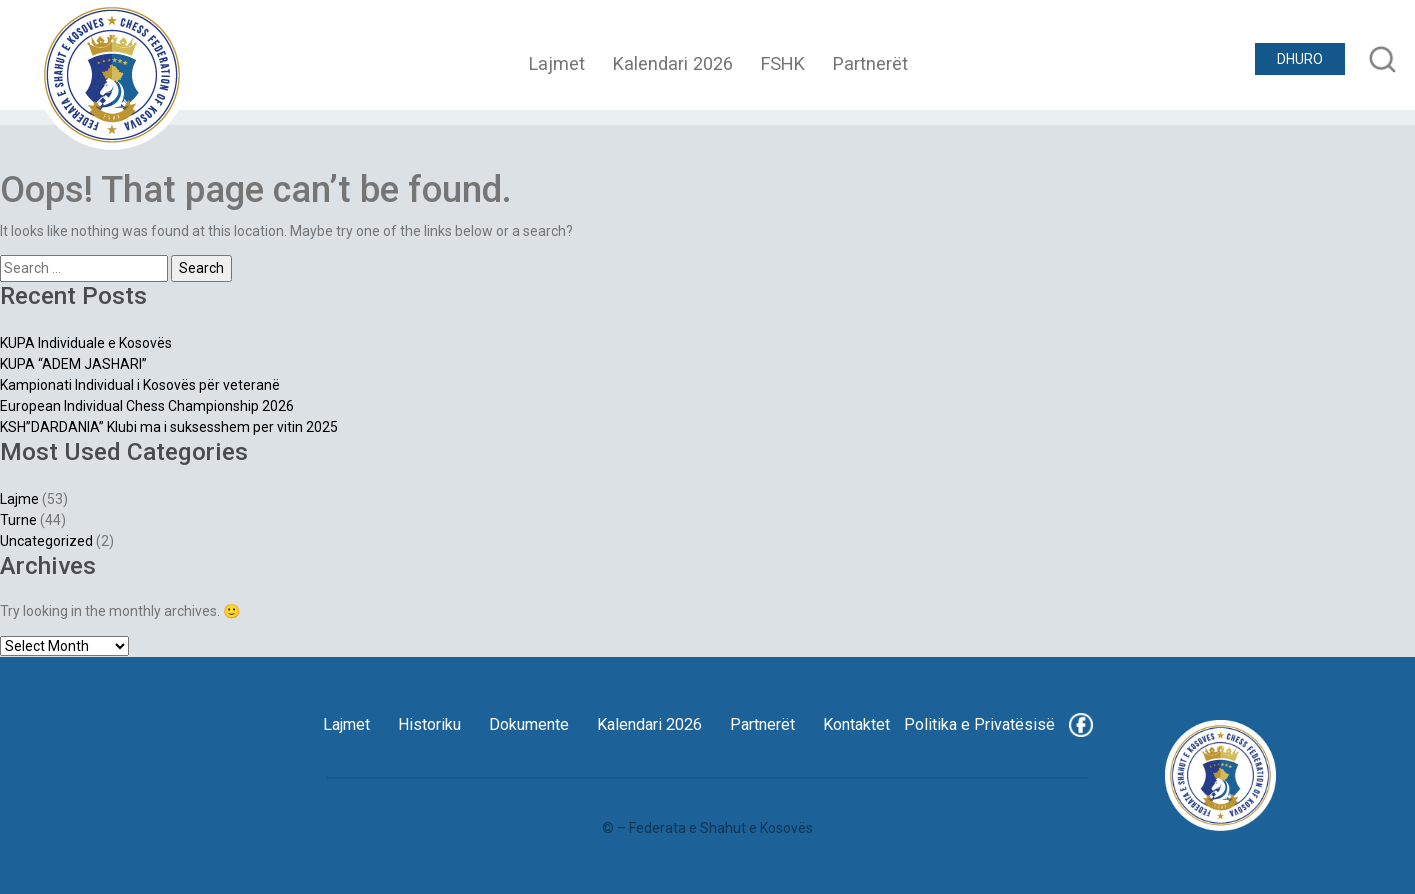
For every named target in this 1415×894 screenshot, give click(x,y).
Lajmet (557, 63)
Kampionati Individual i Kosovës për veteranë (140, 385)
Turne (18, 520)
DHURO (1300, 59)
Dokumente (529, 724)
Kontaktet (856, 724)
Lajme (19, 499)
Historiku (429, 724)
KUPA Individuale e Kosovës (86, 343)
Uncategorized (46, 541)
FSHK (783, 63)
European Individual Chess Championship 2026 (147, 406)
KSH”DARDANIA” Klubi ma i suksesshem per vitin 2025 (169, 427)
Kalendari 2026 (673, 63)
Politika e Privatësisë (979, 724)
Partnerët (870, 63)
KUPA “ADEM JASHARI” (73, 364)
